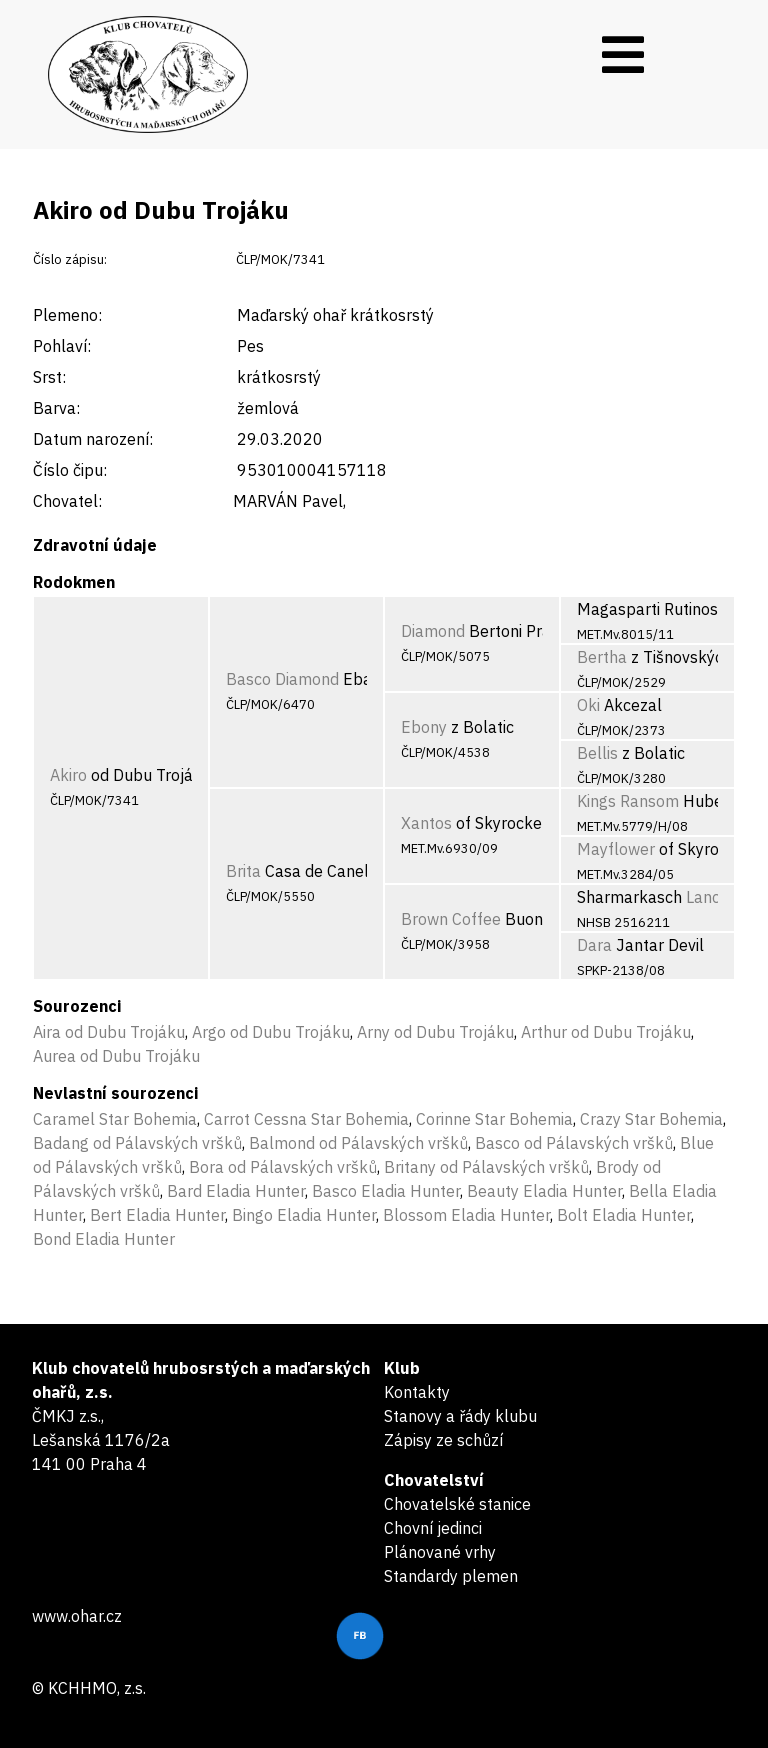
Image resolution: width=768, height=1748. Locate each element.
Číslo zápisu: (70, 259)
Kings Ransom (628, 801)
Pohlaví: (62, 346)
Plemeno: (67, 315)
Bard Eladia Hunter (236, 1191)
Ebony (424, 727)
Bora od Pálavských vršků (283, 1167)
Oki (588, 705)
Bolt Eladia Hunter (624, 1215)
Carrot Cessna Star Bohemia (306, 1119)
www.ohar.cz (77, 1616)
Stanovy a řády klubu (460, 1416)
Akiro (68, 775)
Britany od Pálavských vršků (486, 1167)
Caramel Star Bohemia (115, 1119)
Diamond (433, 631)
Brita (243, 871)
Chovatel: (67, 501)
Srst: (49, 377)
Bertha (602, 657)
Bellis (597, 753)
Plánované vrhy (440, 1552)
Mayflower (616, 849)
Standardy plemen (451, 1576)
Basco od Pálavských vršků (574, 1143)
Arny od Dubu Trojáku (435, 1032)
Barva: (56, 408)
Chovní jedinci (433, 1528)
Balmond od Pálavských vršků (358, 1143)
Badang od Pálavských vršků (137, 1143)
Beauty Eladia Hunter (544, 1191)
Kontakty (417, 1392)
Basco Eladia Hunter (386, 1191)
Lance (707, 897)
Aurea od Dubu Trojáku (116, 1056)
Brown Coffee (451, 919)
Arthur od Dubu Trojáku (606, 1032)
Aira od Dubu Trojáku (109, 1032)
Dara (594, 945)
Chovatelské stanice (457, 1504)
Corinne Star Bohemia (494, 1119)
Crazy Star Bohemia (651, 1119)
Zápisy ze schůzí (443, 1440)
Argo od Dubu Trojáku (271, 1032)
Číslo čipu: (70, 470)
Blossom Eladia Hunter (466, 1215)
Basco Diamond (282, 679)
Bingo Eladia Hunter (304, 1215)
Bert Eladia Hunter (157, 1215)
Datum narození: (93, 439)
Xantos (426, 823)
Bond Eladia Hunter (104, 1239)
